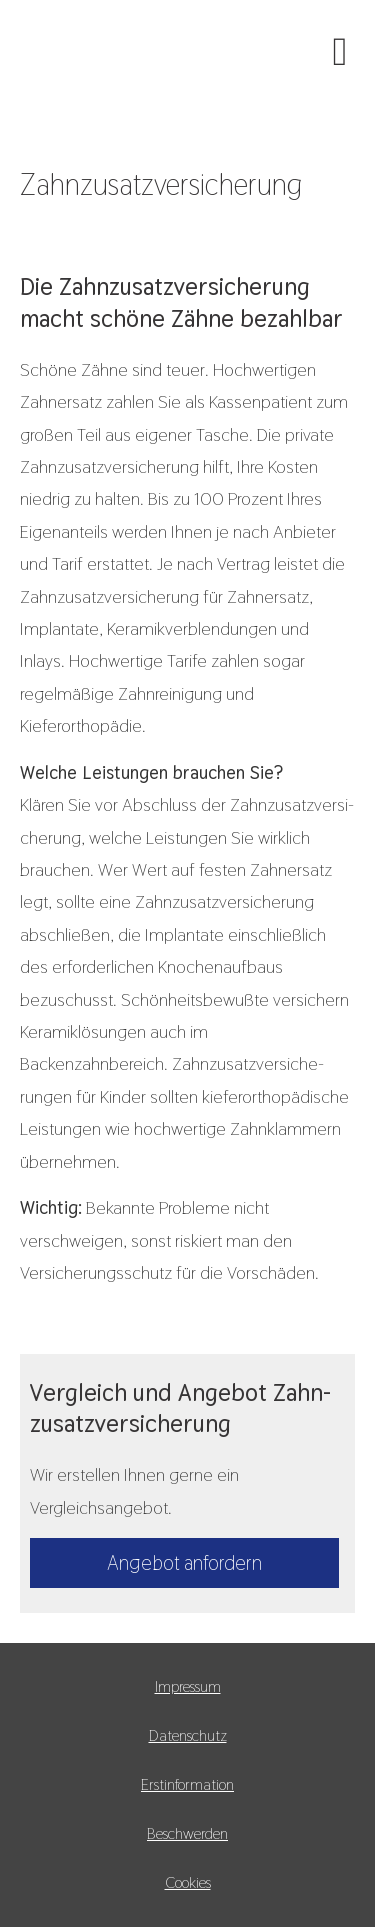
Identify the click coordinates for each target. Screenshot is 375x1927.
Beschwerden (187, 1833)
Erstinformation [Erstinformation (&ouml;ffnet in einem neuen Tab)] (187, 1784)
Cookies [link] (188, 1882)
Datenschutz (188, 1735)
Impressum (188, 1686)
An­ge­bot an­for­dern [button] (184, 1563)
